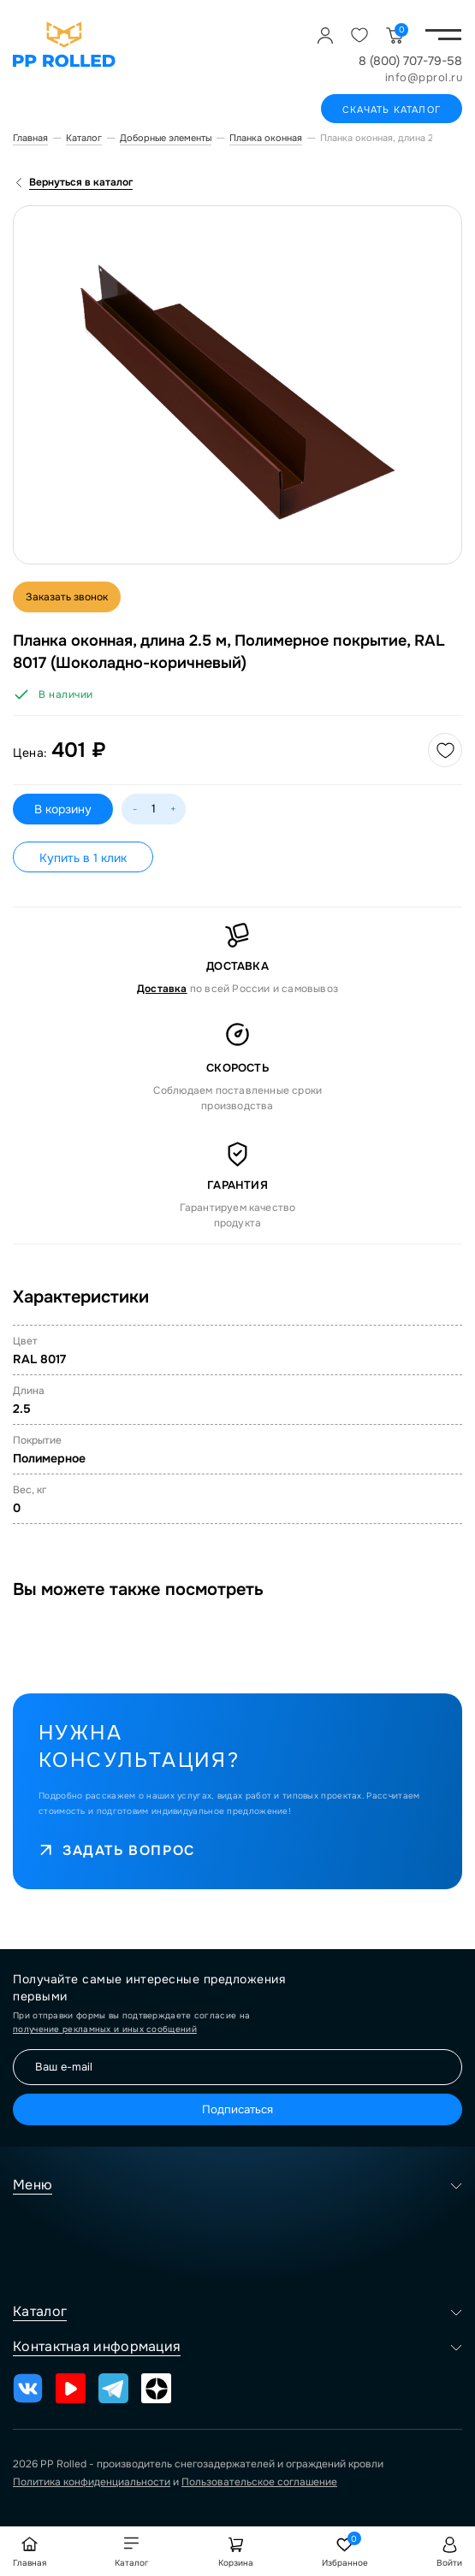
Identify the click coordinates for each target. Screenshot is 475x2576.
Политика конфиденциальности (91, 2482)
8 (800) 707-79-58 (410, 60)
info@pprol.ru (424, 77)
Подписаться (237, 2109)
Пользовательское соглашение (259, 2482)
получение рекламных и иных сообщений (105, 2029)
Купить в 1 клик (83, 858)
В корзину (63, 809)
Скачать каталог (391, 109)
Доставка (162, 989)
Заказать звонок (67, 597)
